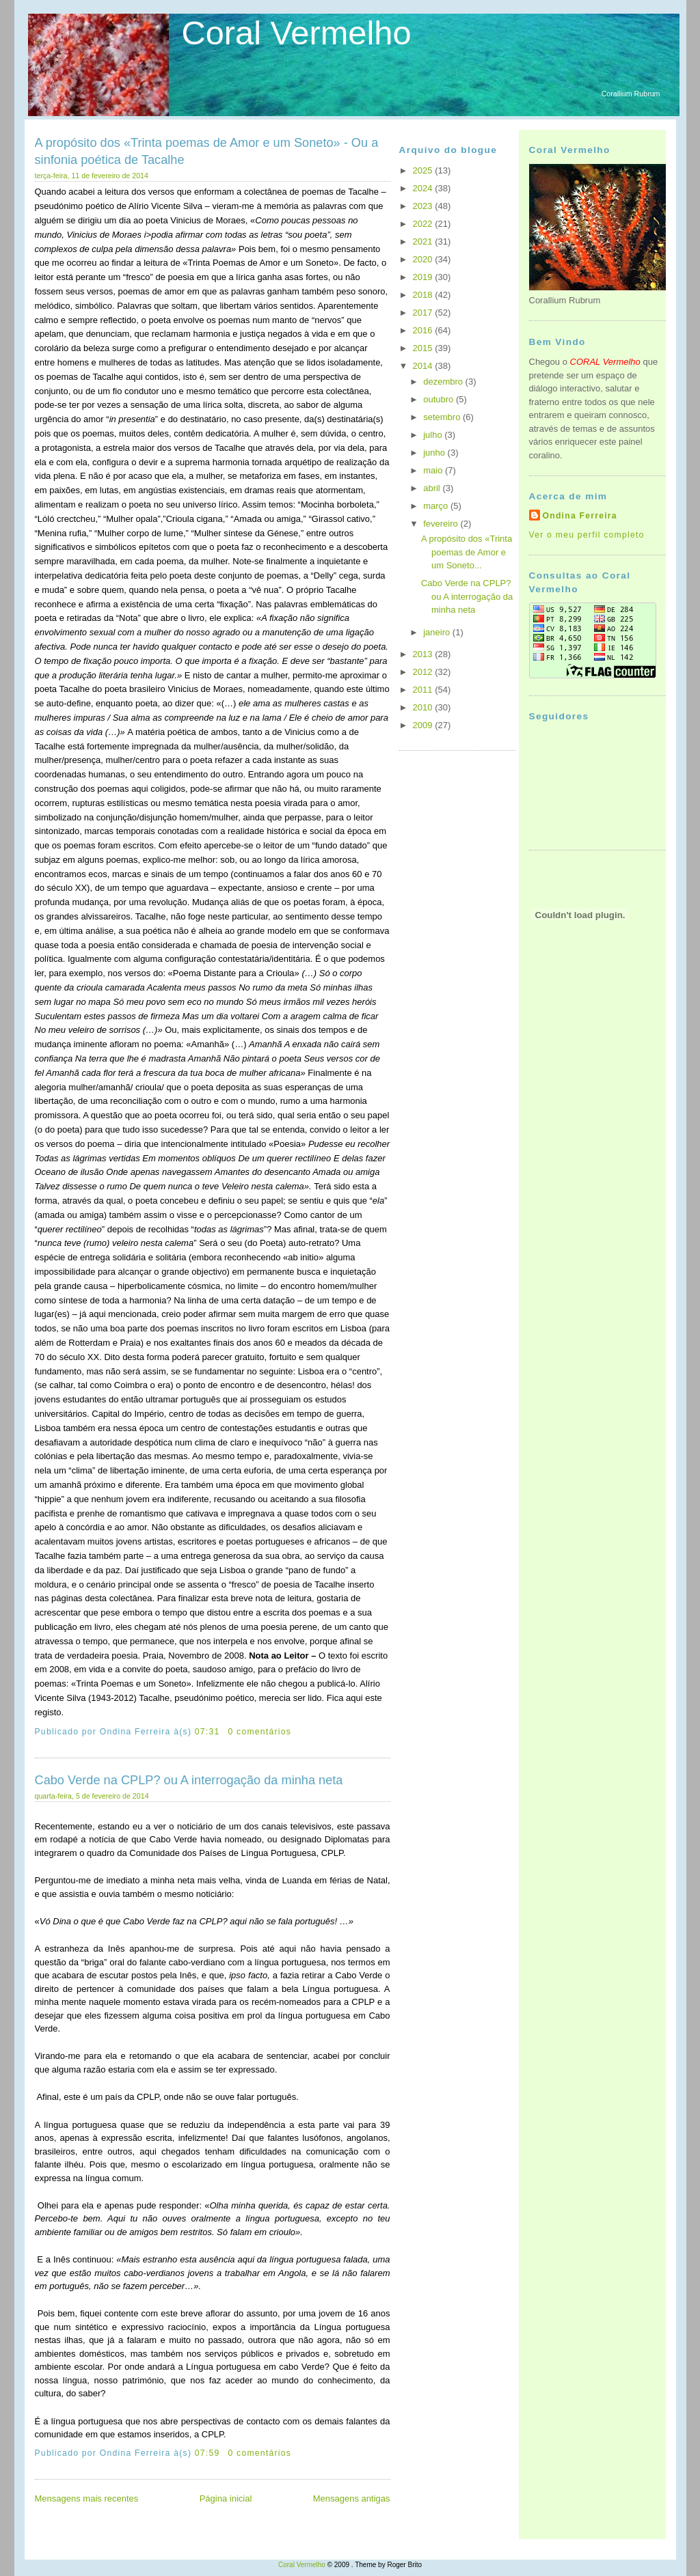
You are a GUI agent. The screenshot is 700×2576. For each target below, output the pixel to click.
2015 (424, 348)
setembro (443, 417)
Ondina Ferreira (580, 516)
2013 (424, 654)
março (436, 506)
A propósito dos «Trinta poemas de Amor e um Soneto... (466, 552)
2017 (424, 312)
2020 (424, 259)
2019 (424, 277)
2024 (424, 188)
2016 (424, 330)
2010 (424, 707)
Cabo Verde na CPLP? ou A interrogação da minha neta (189, 1780)
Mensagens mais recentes (87, 2498)
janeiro (438, 632)
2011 (424, 689)
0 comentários (259, 1731)
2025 (424, 170)
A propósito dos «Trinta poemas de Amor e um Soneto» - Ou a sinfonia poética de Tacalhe (207, 151)
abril (432, 488)
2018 (424, 295)
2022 (424, 224)
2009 (424, 725)
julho (433, 435)
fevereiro (441, 523)
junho (435, 452)
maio (434, 470)
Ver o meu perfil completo (587, 535)
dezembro (444, 381)
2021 (424, 241)
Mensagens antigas (351, 2498)
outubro (439, 399)
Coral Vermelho (297, 32)
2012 (424, 672)
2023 (424, 206)
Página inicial (226, 2498)
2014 (424, 366)
